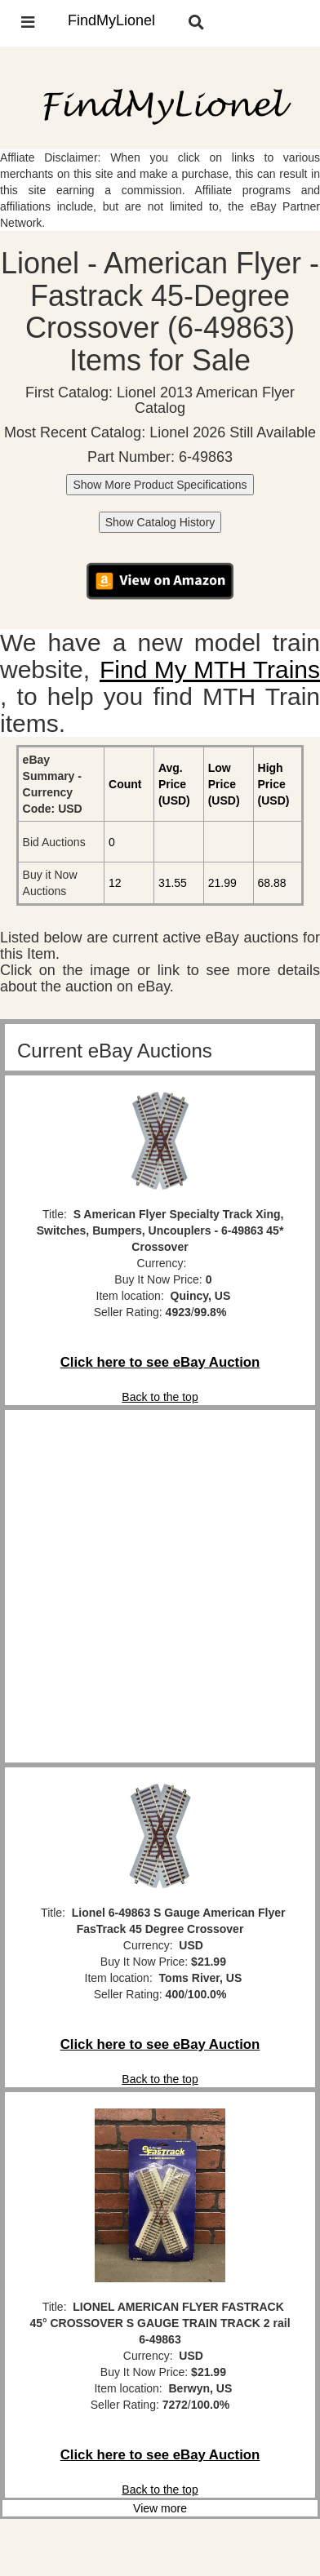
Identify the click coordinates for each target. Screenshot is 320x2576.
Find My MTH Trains (210, 669)
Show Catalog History (160, 522)
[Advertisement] (160, 1586)
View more (160, 2508)
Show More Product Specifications (160, 484)
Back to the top (160, 1396)
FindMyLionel (111, 20)
